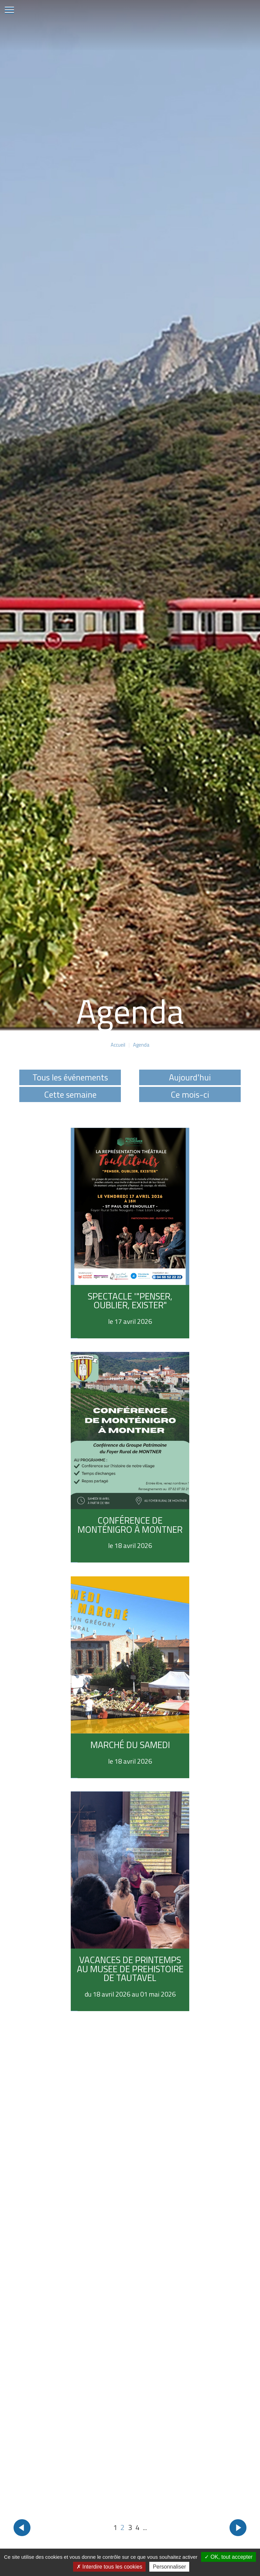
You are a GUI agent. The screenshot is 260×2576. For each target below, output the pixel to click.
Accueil (118, 1045)
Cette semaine (70, 1094)
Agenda (141, 1045)
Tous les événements (70, 1077)
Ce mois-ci (190, 1094)
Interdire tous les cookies (109, 2567)
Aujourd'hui (190, 1077)
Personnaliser (169, 2567)
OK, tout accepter (228, 2557)
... (145, 2527)
